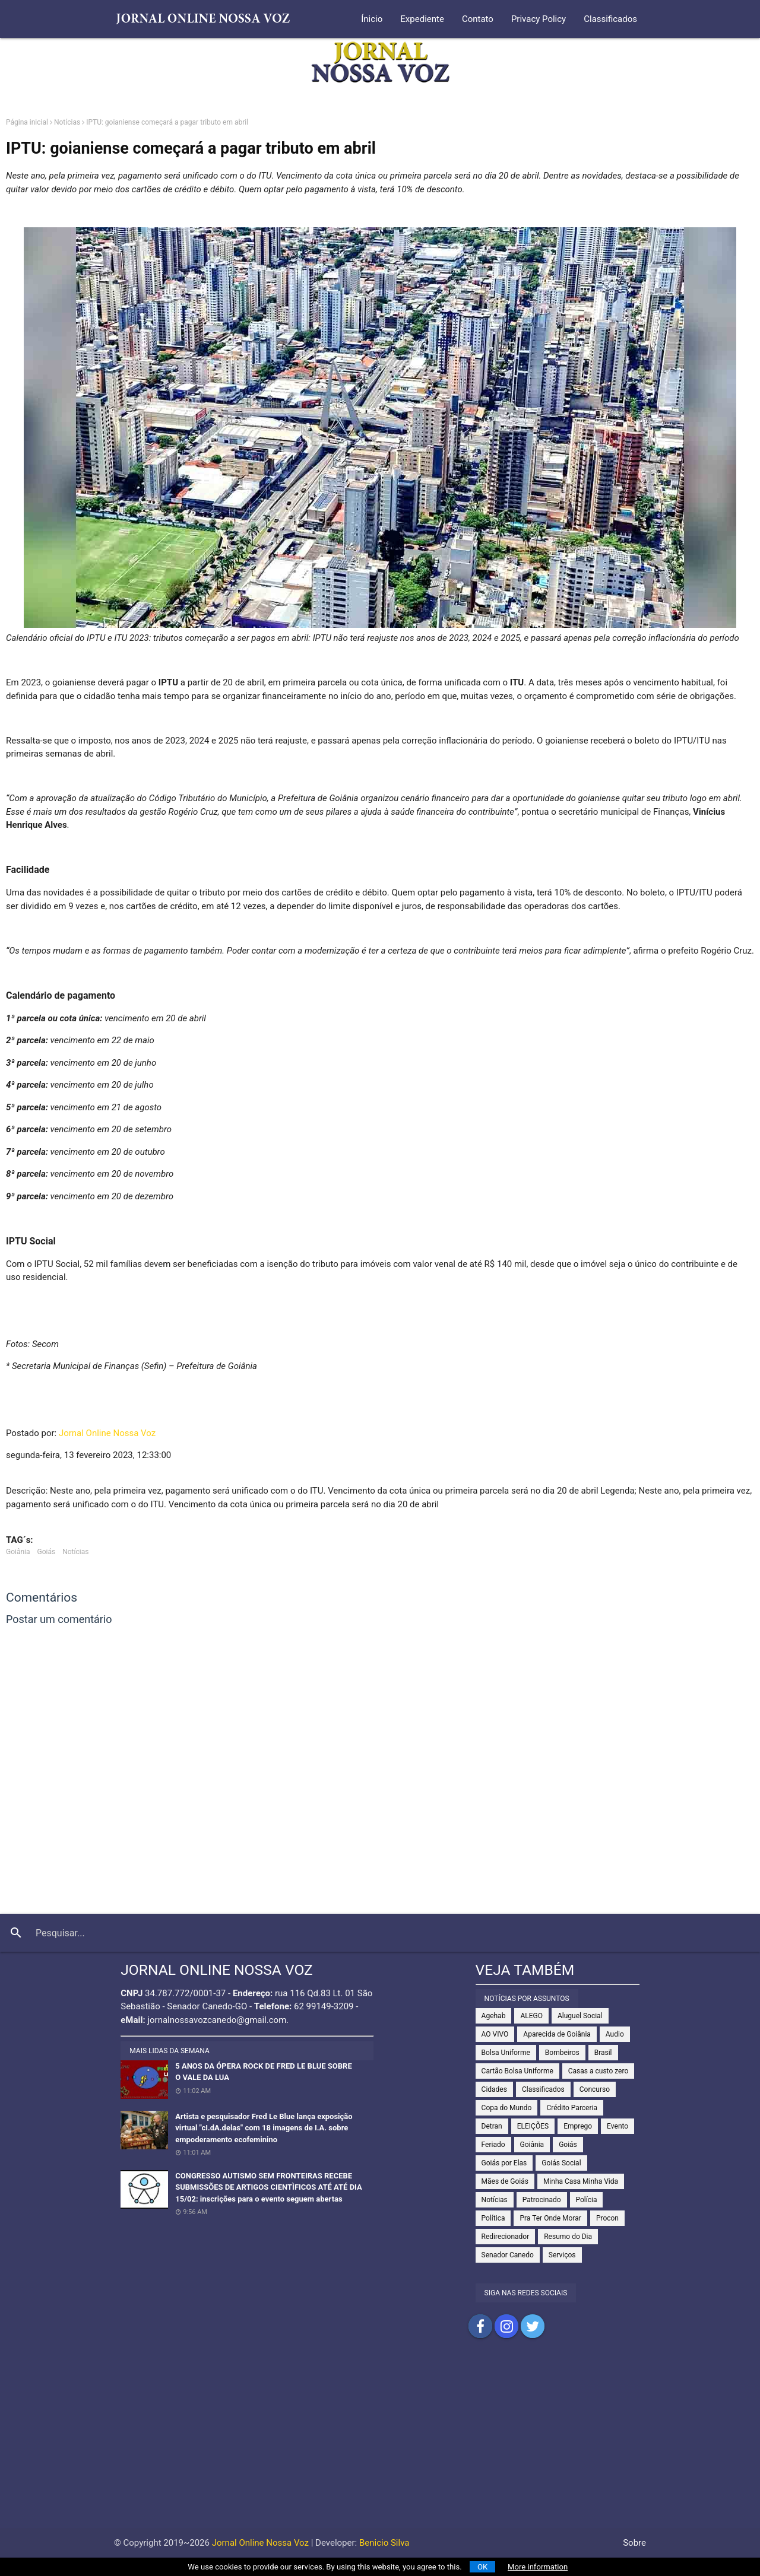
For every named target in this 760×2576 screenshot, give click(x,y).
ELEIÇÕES (533, 2126)
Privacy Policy (538, 19)
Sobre (634, 2542)
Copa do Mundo (507, 2108)
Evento (617, 2126)
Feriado (493, 2144)
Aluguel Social (580, 2016)
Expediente (422, 19)
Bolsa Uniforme (506, 2052)
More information (538, 2566)
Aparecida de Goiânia (557, 2034)
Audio (615, 2034)
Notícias (67, 122)
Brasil (603, 2052)
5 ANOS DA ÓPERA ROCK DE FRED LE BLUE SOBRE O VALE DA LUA (263, 2072)
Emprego (577, 2126)
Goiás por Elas (504, 2163)
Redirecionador (506, 2236)
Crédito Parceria (571, 2108)
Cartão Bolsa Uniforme (517, 2071)
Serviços (562, 2255)
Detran (492, 2126)
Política (493, 2218)
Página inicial (27, 122)
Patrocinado (541, 2200)
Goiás (46, 1552)
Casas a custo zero (598, 2071)
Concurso (595, 2089)
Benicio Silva (384, 2542)
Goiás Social (561, 2163)
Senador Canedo (508, 2255)
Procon (607, 2218)
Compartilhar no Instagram (506, 2326)
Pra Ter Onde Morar (550, 2218)
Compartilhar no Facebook (480, 2326)
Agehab (494, 2016)
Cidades (494, 2089)
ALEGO (531, 2016)
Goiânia (18, 1552)
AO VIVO (495, 2034)
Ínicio (371, 19)
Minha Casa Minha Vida (580, 2181)
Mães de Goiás (505, 2181)
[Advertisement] (380, 2445)
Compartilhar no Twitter (532, 2326)
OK (482, 2566)
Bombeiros (562, 2052)
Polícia (586, 2200)
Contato (477, 19)
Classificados (610, 19)
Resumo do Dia (568, 2236)
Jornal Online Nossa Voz (107, 1433)
